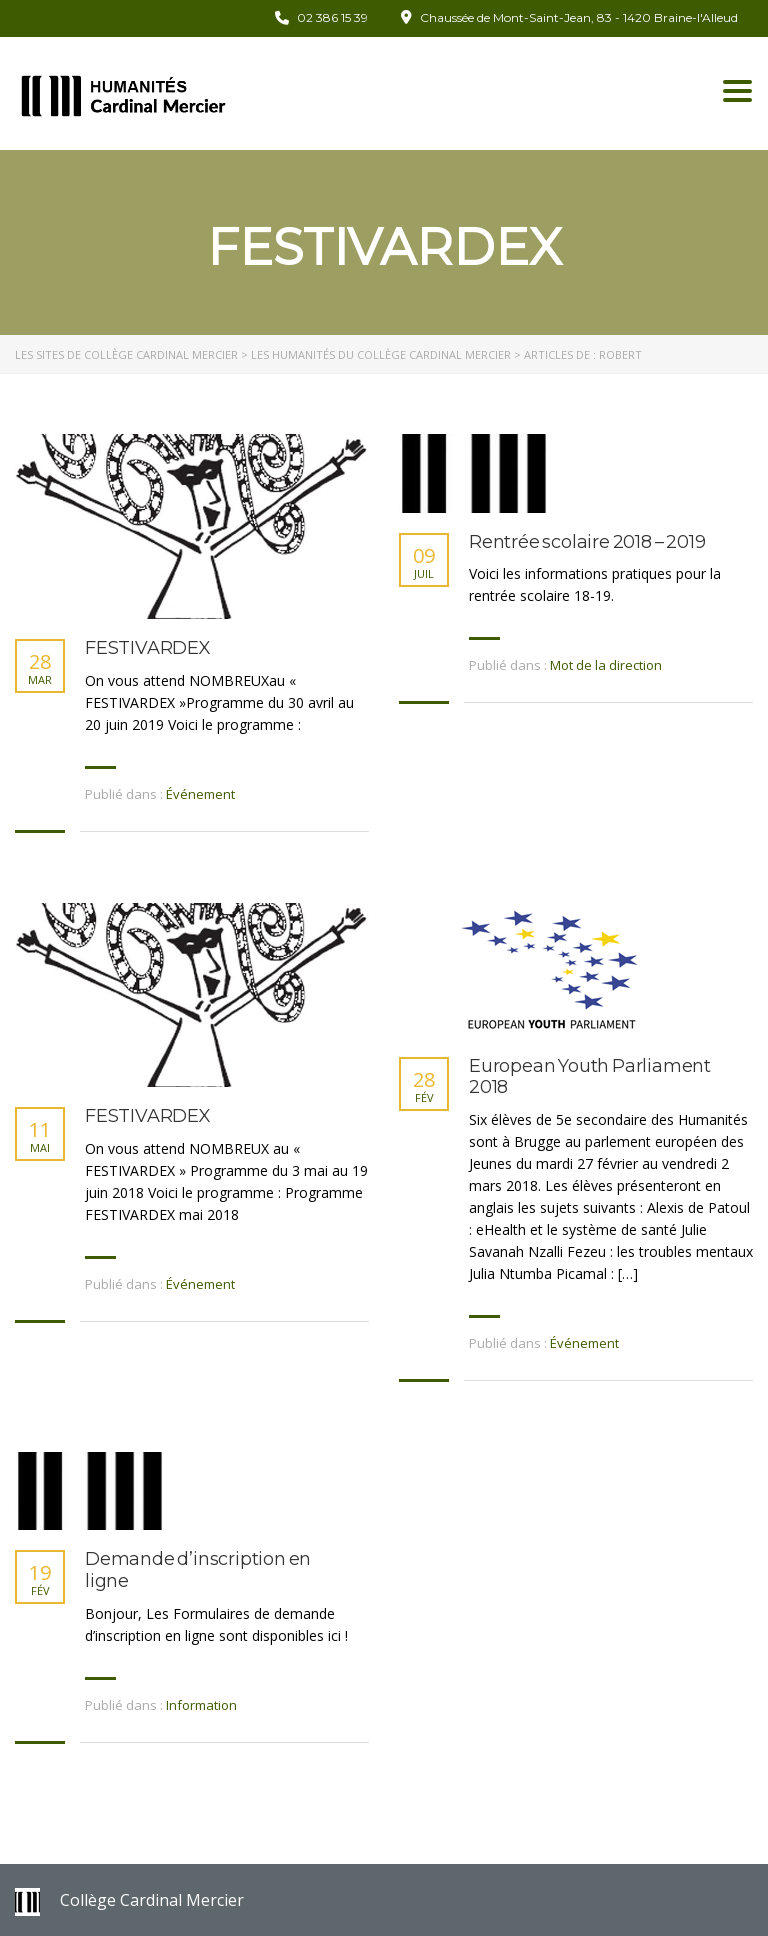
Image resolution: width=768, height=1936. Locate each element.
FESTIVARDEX (148, 648)
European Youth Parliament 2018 (590, 1077)
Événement (200, 794)
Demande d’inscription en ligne (198, 1570)
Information (201, 1705)
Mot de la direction (606, 665)
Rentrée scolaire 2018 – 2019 (587, 542)
